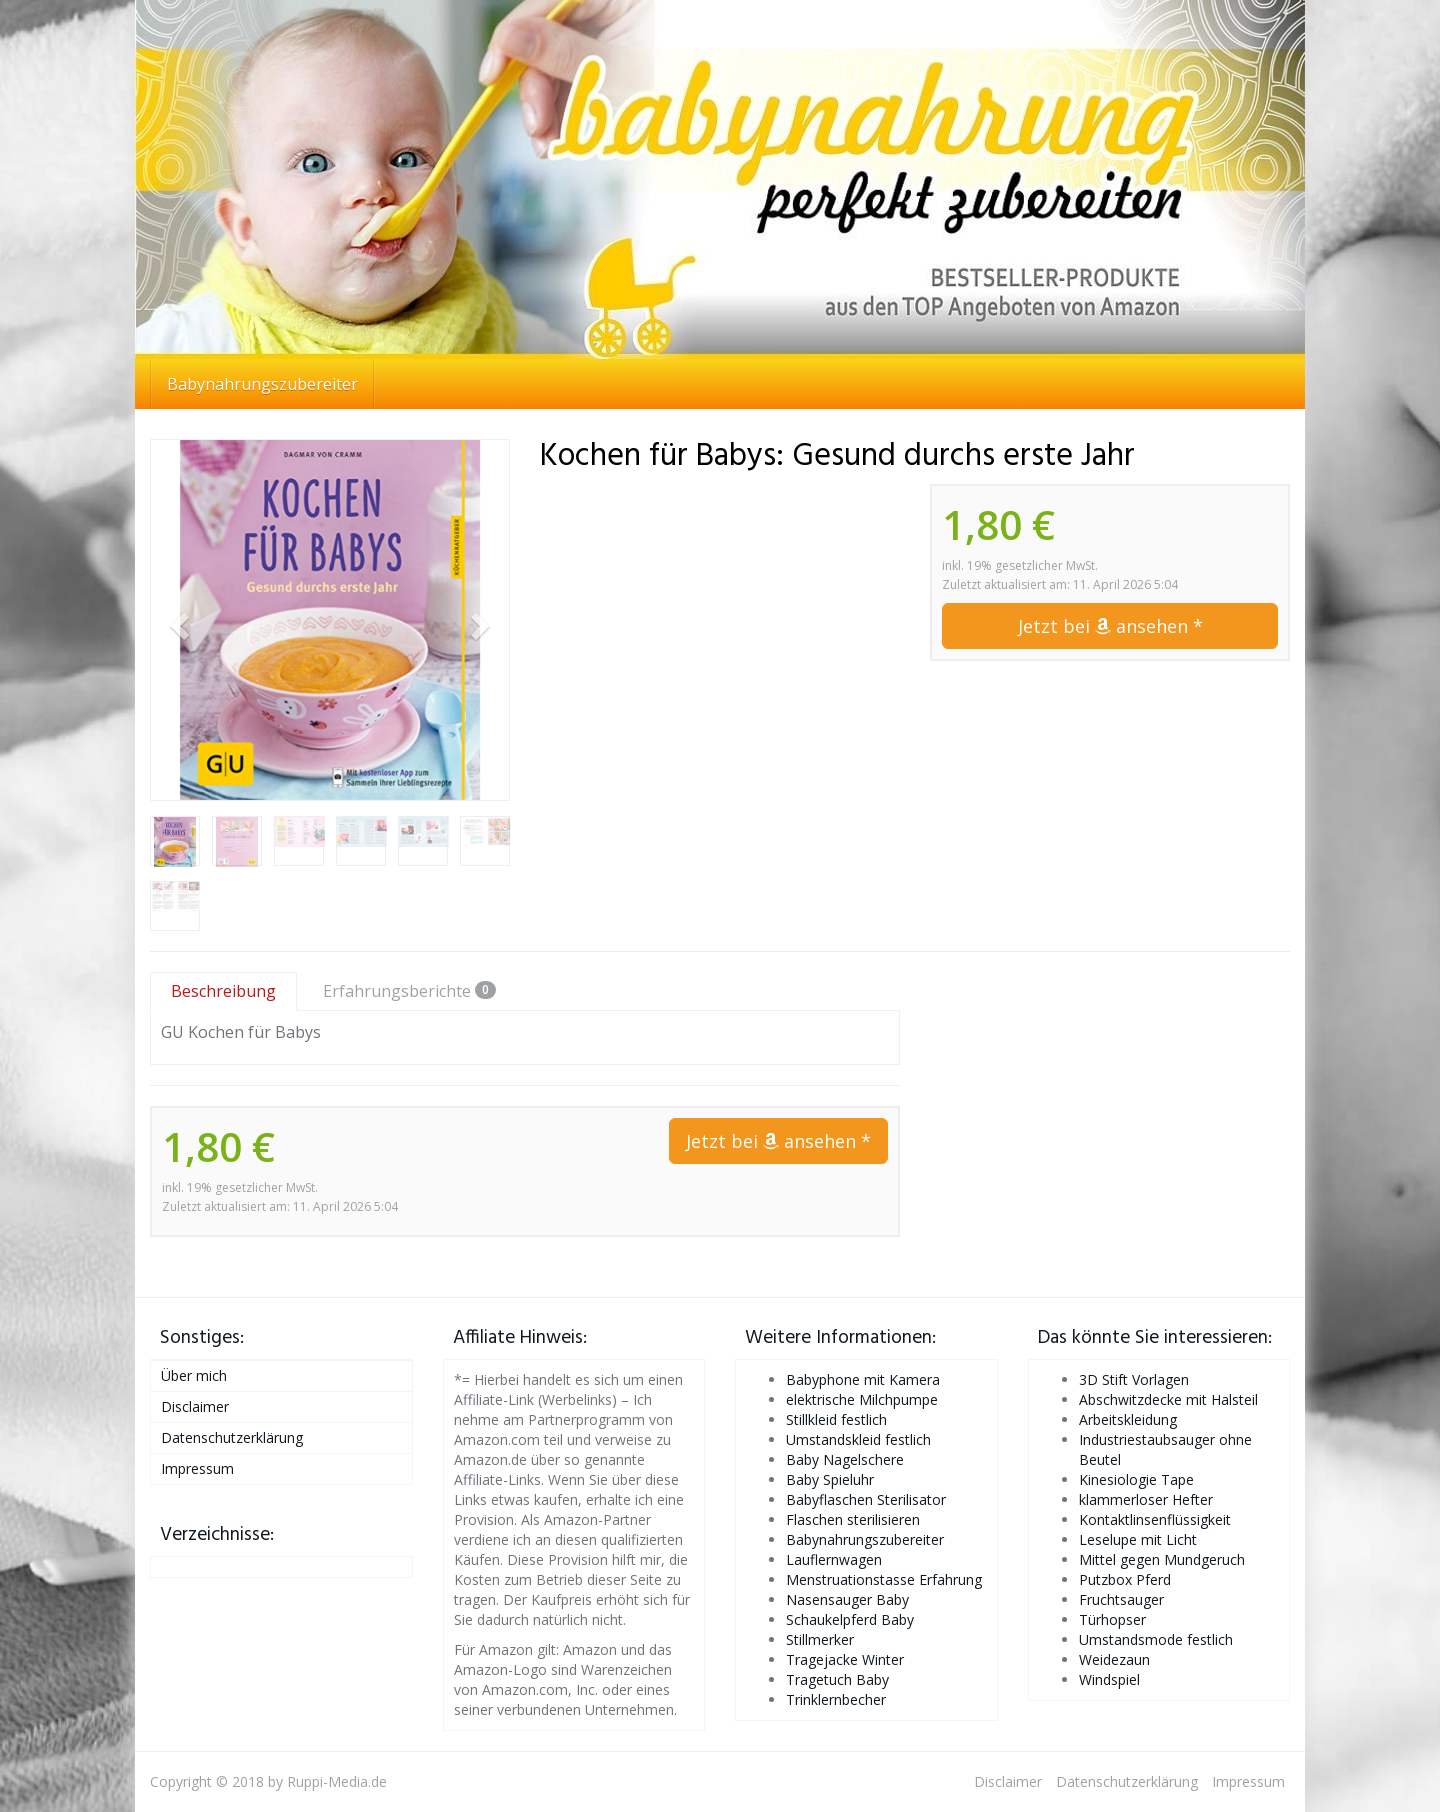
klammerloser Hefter (1146, 1499)
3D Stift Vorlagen (1134, 1379)
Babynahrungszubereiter (262, 384)
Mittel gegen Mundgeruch (1162, 1559)
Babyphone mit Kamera (863, 1379)
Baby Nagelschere (845, 1459)
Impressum (197, 1468)
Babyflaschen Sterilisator (866, 1499)
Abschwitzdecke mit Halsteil (1168, 1399)
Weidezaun (1114, 1659)
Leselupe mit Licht (1138, 1539)
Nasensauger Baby (847, 1599)
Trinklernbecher (836, 1699)
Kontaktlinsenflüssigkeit (1155, 1519)
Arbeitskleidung (1128, 1419)
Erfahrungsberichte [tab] (409, 991)
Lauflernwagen (834, 1559)
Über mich (194, 1375)
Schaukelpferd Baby (850, 1619)
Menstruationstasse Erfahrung (884, 1579)
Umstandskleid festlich (858, 1439)
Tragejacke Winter (845, 1659)
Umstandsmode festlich (1156, 1639)
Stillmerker (820, 1639)
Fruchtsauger (1121, 1599)
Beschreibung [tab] (223, 991)
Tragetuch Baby (837, 1679)
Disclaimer (195, 1406)
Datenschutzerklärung (232, 1437)
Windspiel (1109, 1679)
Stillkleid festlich (836, 1419)
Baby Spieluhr (830, 1479)
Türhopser (1112, 1619)
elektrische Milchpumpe (862, 1399)
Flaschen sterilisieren (853, 1519)
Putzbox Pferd (1125, 1579)
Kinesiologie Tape (1136, 1479)
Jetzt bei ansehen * (1110, 626)
